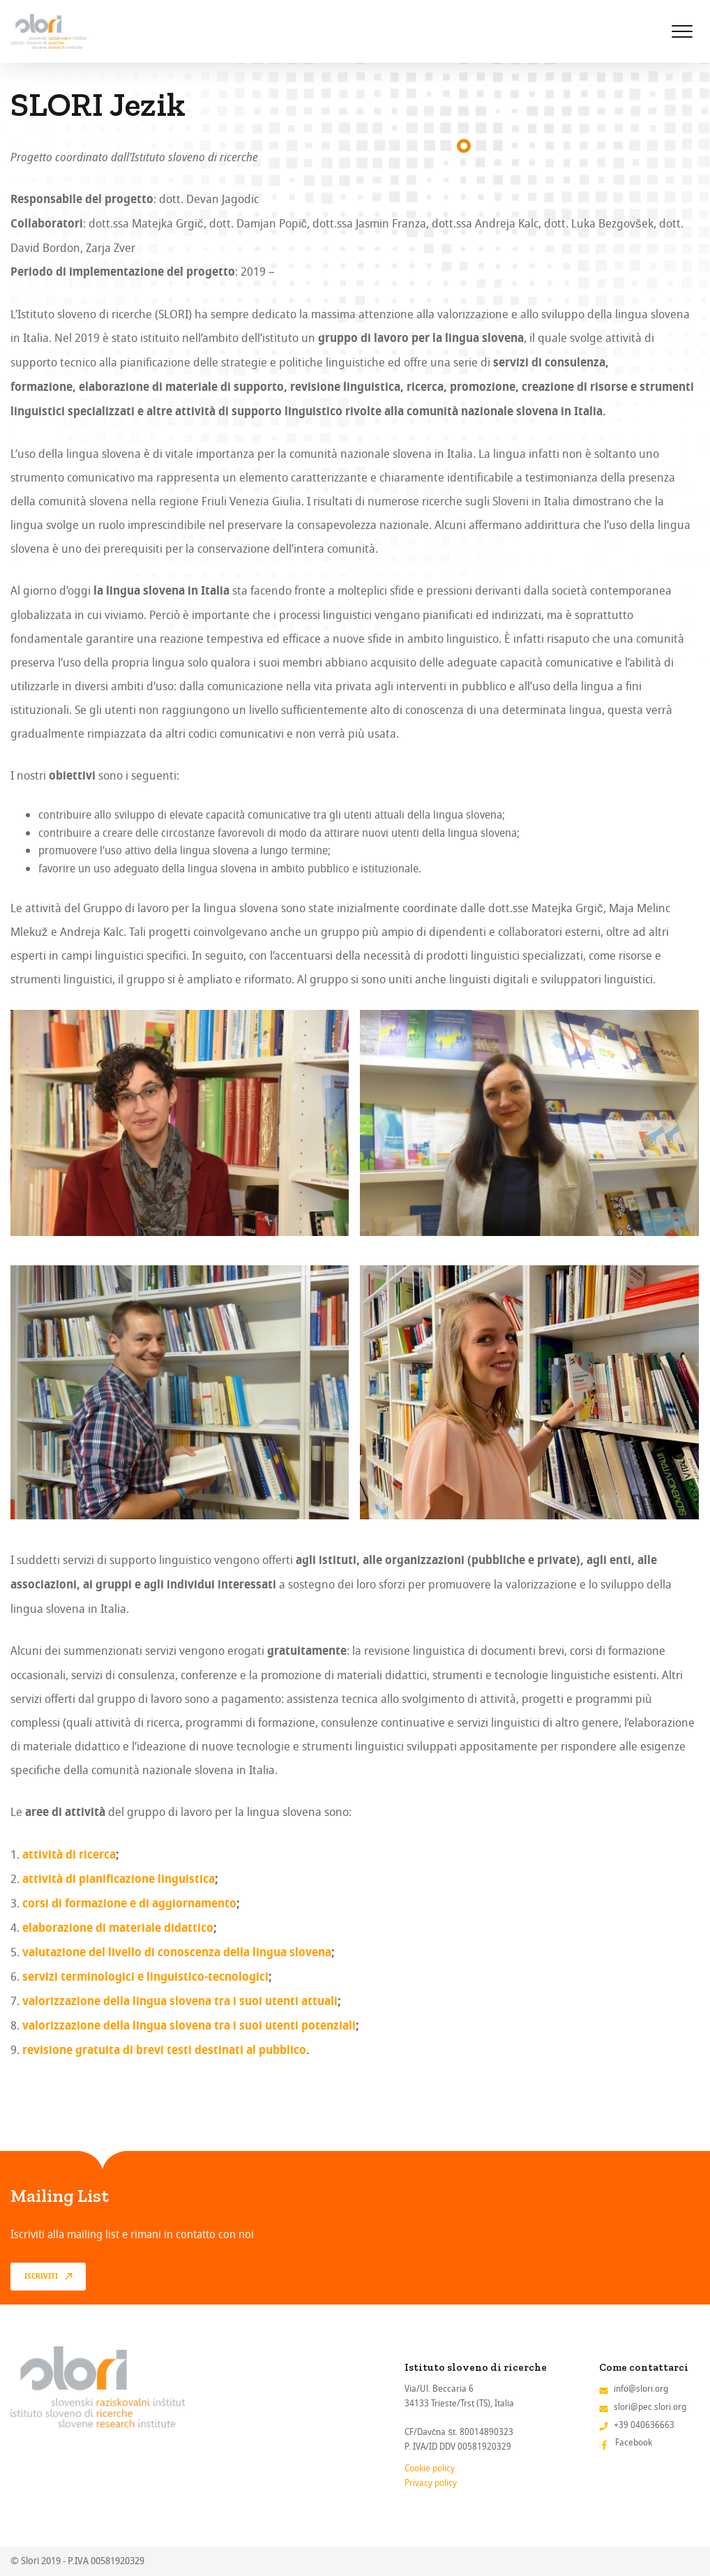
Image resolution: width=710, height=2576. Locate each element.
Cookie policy (430, 2468)
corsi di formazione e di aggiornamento (129, 1904)
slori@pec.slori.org (650, 2406)
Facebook (633, 2442)
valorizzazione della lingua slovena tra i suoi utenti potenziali (189, 2027)
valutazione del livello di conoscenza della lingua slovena (176, 1953)
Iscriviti (41, 2276)
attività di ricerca (69, 1856)
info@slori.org (641, 2388)
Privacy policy (431, 2482)
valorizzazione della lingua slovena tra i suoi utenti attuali (180, 2002)
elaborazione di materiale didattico (117, 1929)
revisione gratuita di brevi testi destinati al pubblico (164, 2051)
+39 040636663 (644, 2425)
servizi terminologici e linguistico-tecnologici (145, 1978)
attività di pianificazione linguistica (118, 1880)
